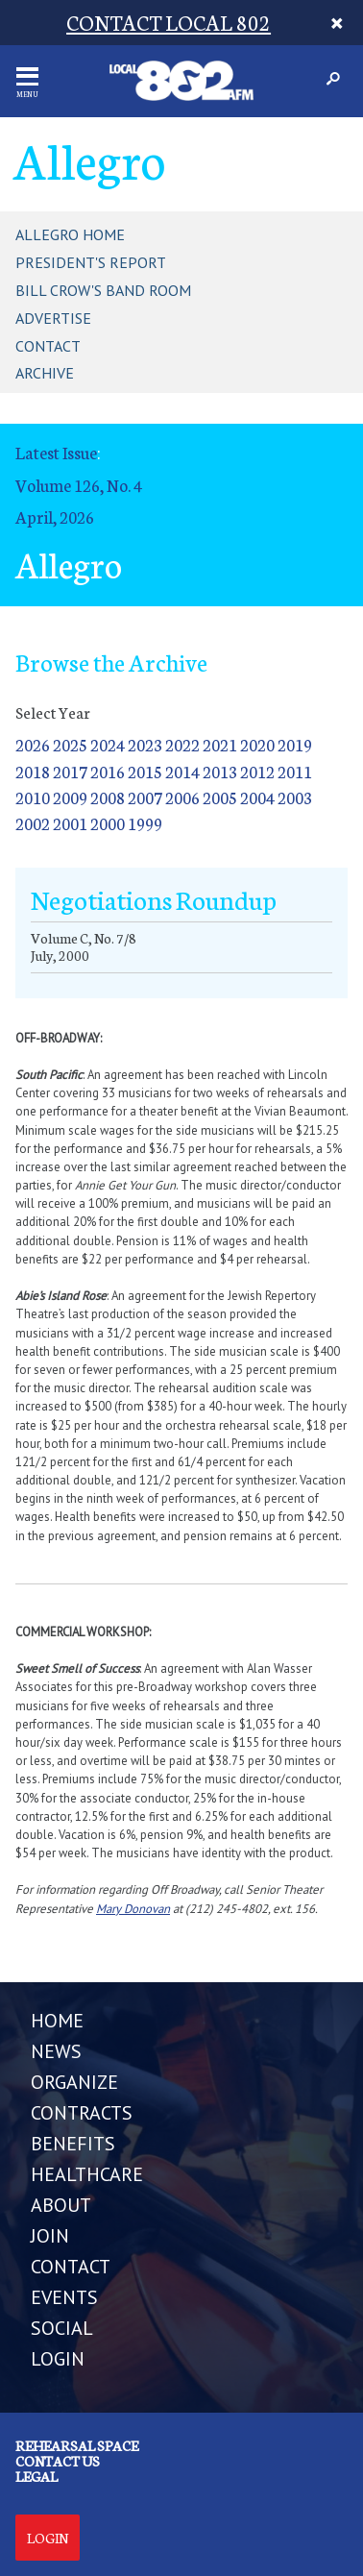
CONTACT (70, 2266)
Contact (48, 346)
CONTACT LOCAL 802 (168, 22)
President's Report (90, 262)
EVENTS (64, 2297)
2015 (145, 771)
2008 (107, 797)
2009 (70, 797)
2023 (145, 744)
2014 (182, 771)
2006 (182, 797)
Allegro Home (70, 234)
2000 (107, 823)
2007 (145, 797)
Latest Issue (56, 452)
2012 (257, 771)
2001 (70, 823)
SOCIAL (62, 2328)
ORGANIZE (74, 2082)
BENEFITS (73, 2143)
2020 (257, 744)
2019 (295, 744)
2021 (220, 744)
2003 (295, 797)
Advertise (53, 318)
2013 (220, 771)
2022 (182, 744)
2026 (32, 744)
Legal (36, 2476)
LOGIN (58, 2359)
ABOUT (61, 2205)
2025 (70, 744)
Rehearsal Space (76, 2445)
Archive (44, 372)
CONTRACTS (82, 2113)
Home (57, 2020)
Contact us (57, 2460)
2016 (107, 771)
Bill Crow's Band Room (103, 290)
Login (47, 2537)
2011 (295, 771)
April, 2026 (54, 516)
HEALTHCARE (87, 2174)
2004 (257, 797)
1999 (145, 823)
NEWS (56, 2051)
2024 (107, 744)
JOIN (50, 2236)
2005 (220, 797)
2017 (70, 771)
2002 (32, 823)
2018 (32, 771)
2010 (32, 797)
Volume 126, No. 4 (78, 485)
